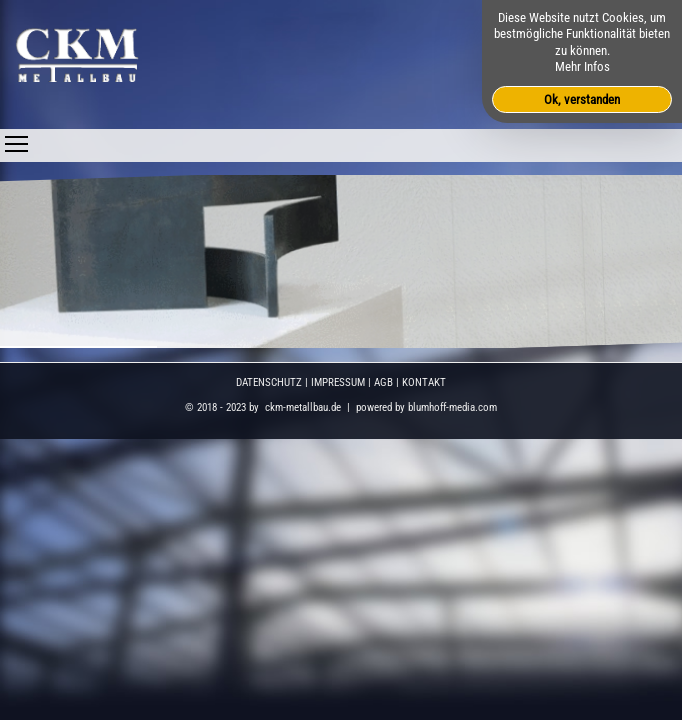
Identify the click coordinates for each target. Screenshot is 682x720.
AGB (383, 382)
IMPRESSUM (338, 382)
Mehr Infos (582, 66)
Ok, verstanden (582, 99)
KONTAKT (424, 382)
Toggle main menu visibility (16, 139)
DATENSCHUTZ (269, 382)
